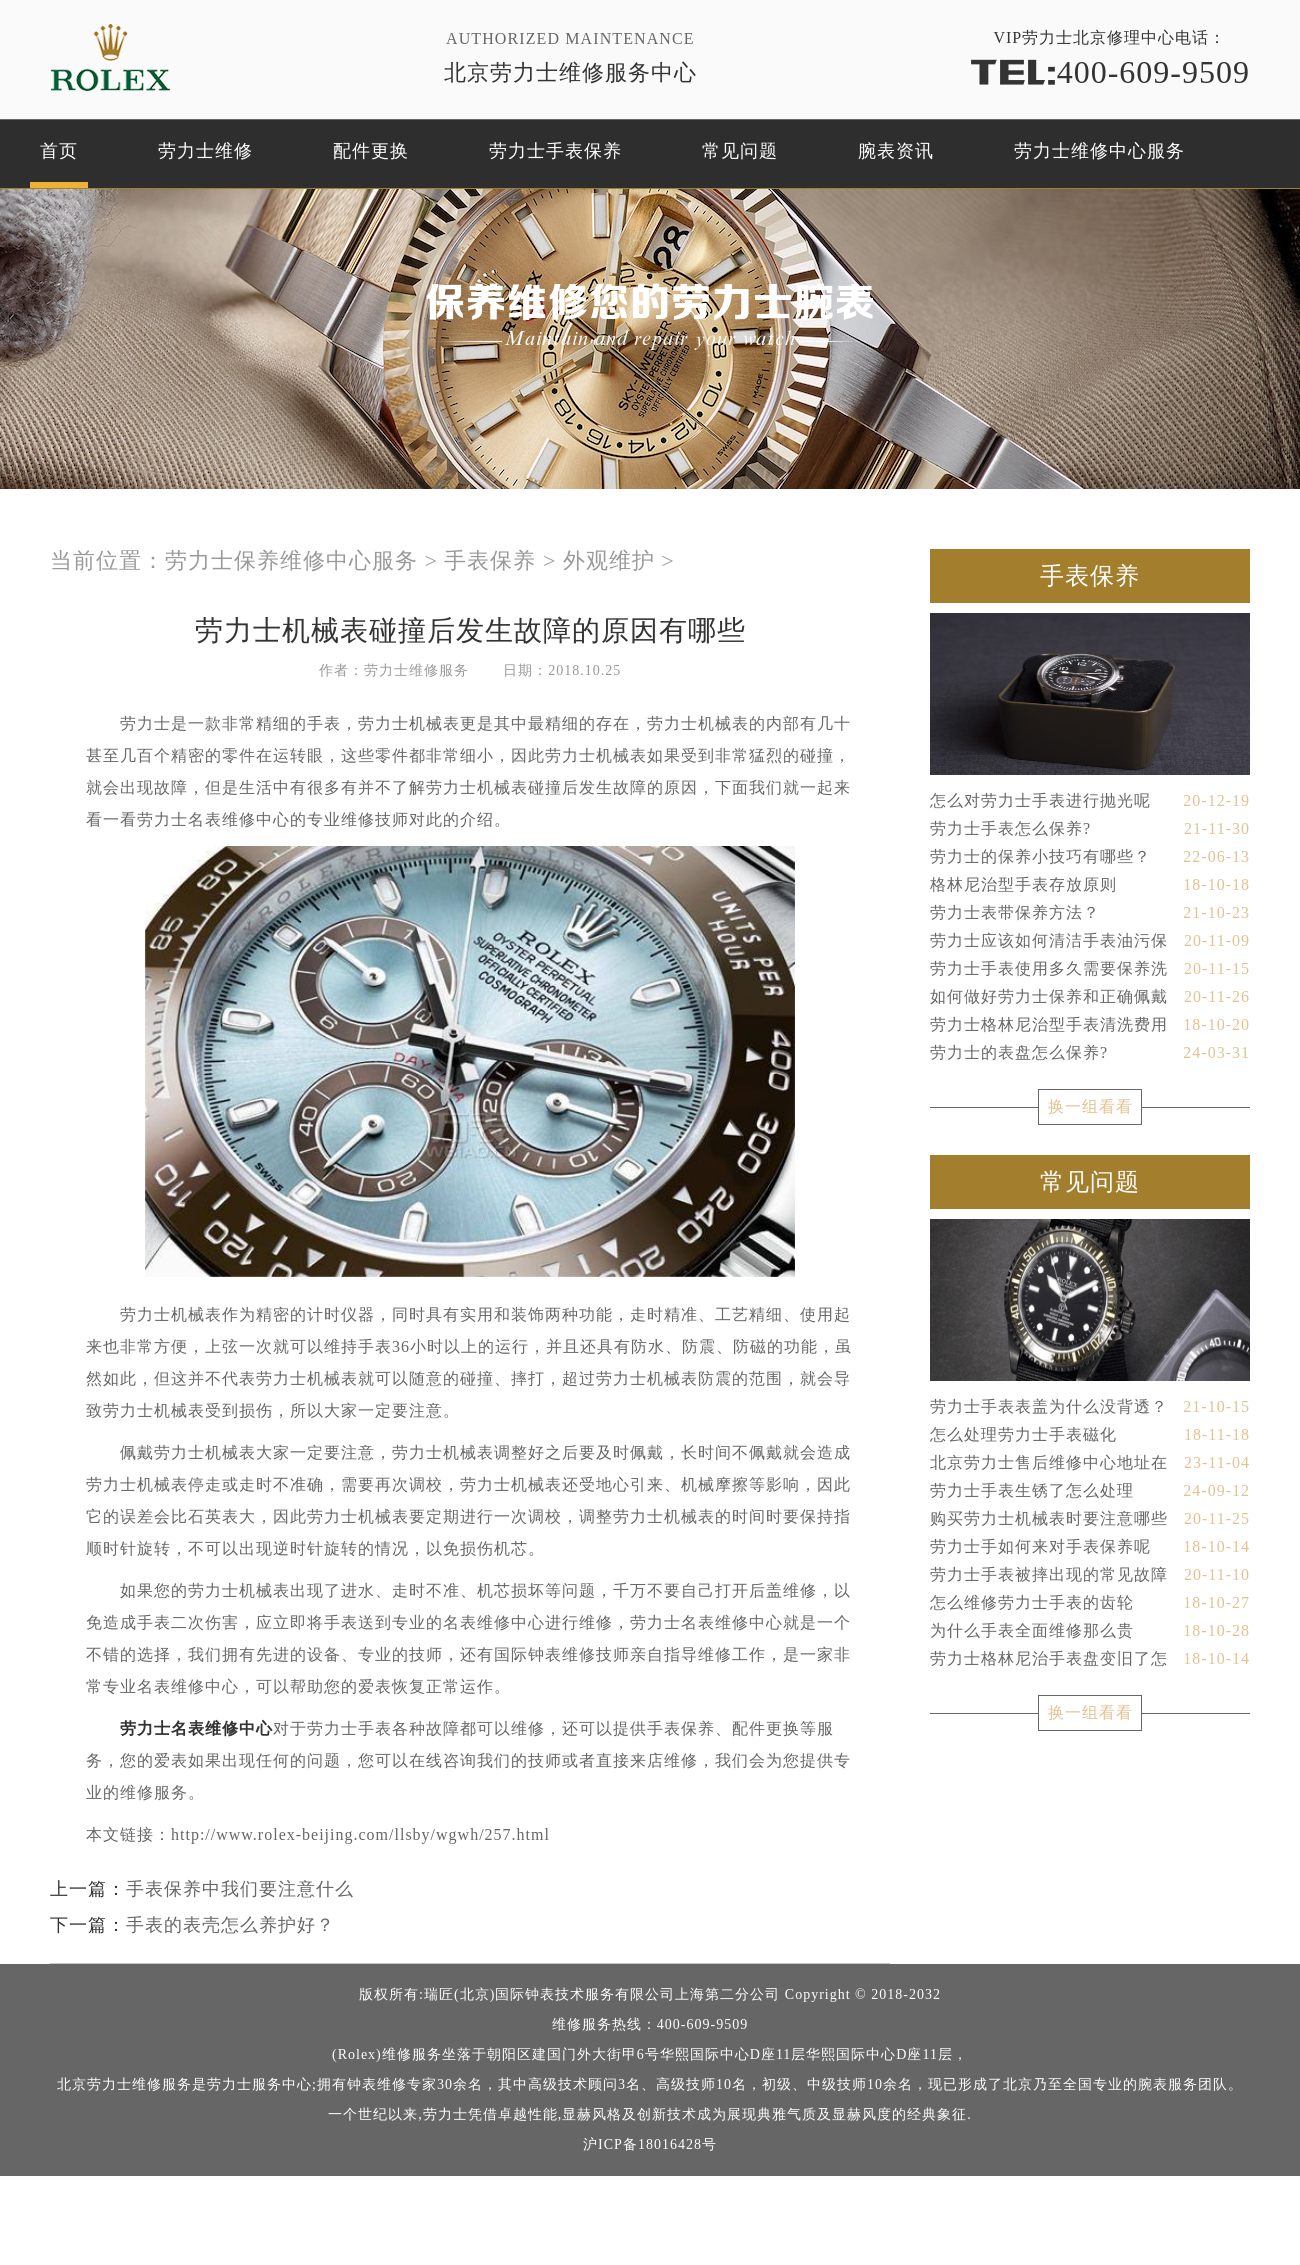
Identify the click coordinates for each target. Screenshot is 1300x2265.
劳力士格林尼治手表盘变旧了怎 (1090, 1659)
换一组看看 (1090, 1106)
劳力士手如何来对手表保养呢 (1090, 1547)
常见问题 (740, 151)
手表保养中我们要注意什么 (240, 1889)
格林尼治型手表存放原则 (1090, 885)
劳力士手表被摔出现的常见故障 (1090, 1575)
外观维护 (609, 560)
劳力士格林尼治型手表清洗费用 (1090, 1025)
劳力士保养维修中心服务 (291, 560)
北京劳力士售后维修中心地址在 (1090, 1463)
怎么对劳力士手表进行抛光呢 (1090, 801)
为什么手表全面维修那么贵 (1090, 1631)
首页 (59, 151)
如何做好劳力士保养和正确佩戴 (1090, 997)
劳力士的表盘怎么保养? (1090, 1053)
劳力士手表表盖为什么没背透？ (1090, 1407)
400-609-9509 (1110, 70)
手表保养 (490, 560)
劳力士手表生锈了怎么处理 (1090, 1491)
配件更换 (371, 151)
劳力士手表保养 (555, 151)
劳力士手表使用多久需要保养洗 (1090, 969)
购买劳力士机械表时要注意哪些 (1090, 1519)
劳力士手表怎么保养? (1090, 829)
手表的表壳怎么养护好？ (230, 1925)
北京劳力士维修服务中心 (570, 72)
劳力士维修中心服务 (1099, 151)
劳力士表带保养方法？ (1090, 913)
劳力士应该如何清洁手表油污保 (1090, 941)
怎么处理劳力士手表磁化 (1090, 1435)
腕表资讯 (896, 151)
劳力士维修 (205, 151)
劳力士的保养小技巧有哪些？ (1090, 857)
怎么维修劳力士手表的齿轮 (1090, 1603)
